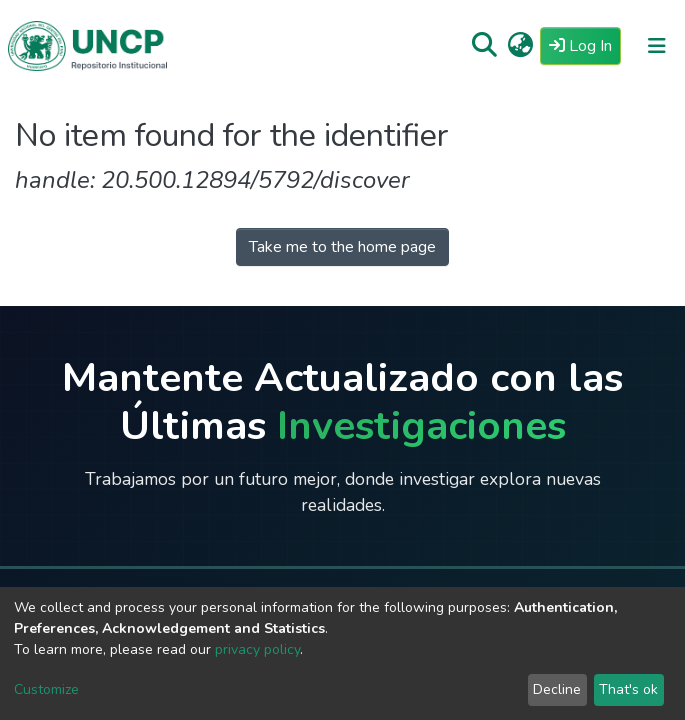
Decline (557, 689)
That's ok (628, 689)
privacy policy (257, 649)
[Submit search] (484, 46)
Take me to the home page (342, 247)
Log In (585, 45)
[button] (520, 46)
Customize (46, 689)
